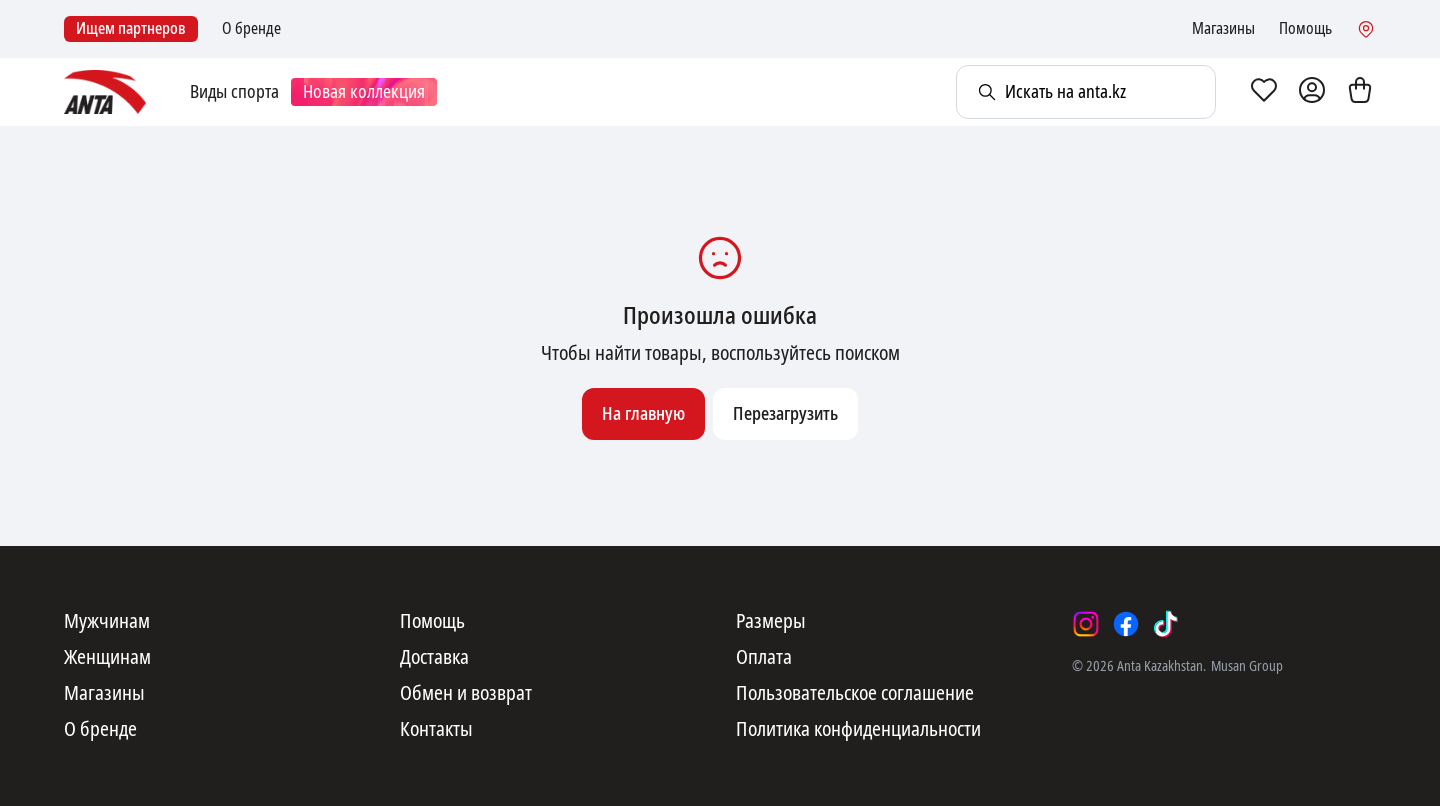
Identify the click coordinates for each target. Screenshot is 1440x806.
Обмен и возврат (466, 694)
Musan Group (1247, 666)
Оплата (764, 658)
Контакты (436, 730)
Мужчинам (107, 622)
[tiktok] (1166, 624)
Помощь (1305, 29)
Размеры (771, 622)
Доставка (434, 658)
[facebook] (1126, 624)
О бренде (251, 29)
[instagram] (1086, 624)
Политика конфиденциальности (858, 730)
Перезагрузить (785, 414)
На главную (643, 414)
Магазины (1223, 29)
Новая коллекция (364, 92)
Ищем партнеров (131, 28)
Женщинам (107, 658)
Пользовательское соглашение (855, 694)
